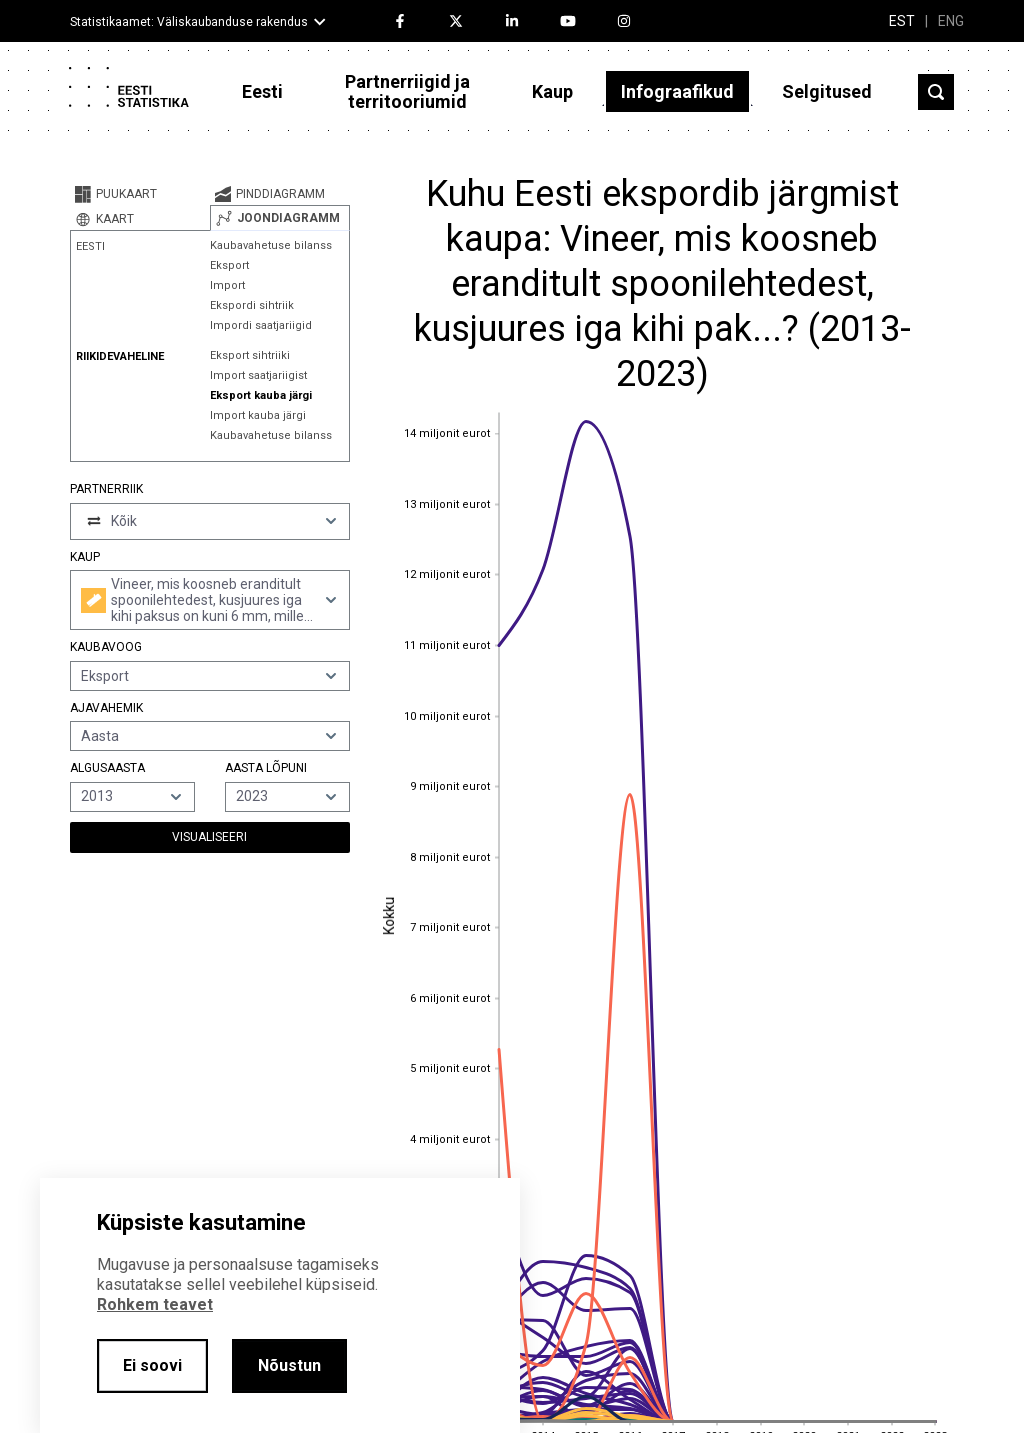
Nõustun (289, 1365)
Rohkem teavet (155, 1304)
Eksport (229, 265)
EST (902, 21)
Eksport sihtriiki (250, 355)
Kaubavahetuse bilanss (271, 245)
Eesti (262, 91)
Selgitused (827, 91)
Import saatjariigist (258, 375)
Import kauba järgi (258, 415)
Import (227, 285)
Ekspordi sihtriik (252, 305)
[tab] (140, 194)
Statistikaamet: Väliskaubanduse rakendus (189, 22)
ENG (951, 21)
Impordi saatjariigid (261, 325)
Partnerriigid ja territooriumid (407, 91)
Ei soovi (152, 1365)
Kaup (552, 91)
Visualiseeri (209, 837)
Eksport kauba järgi (261, 395)
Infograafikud (677, 91)
